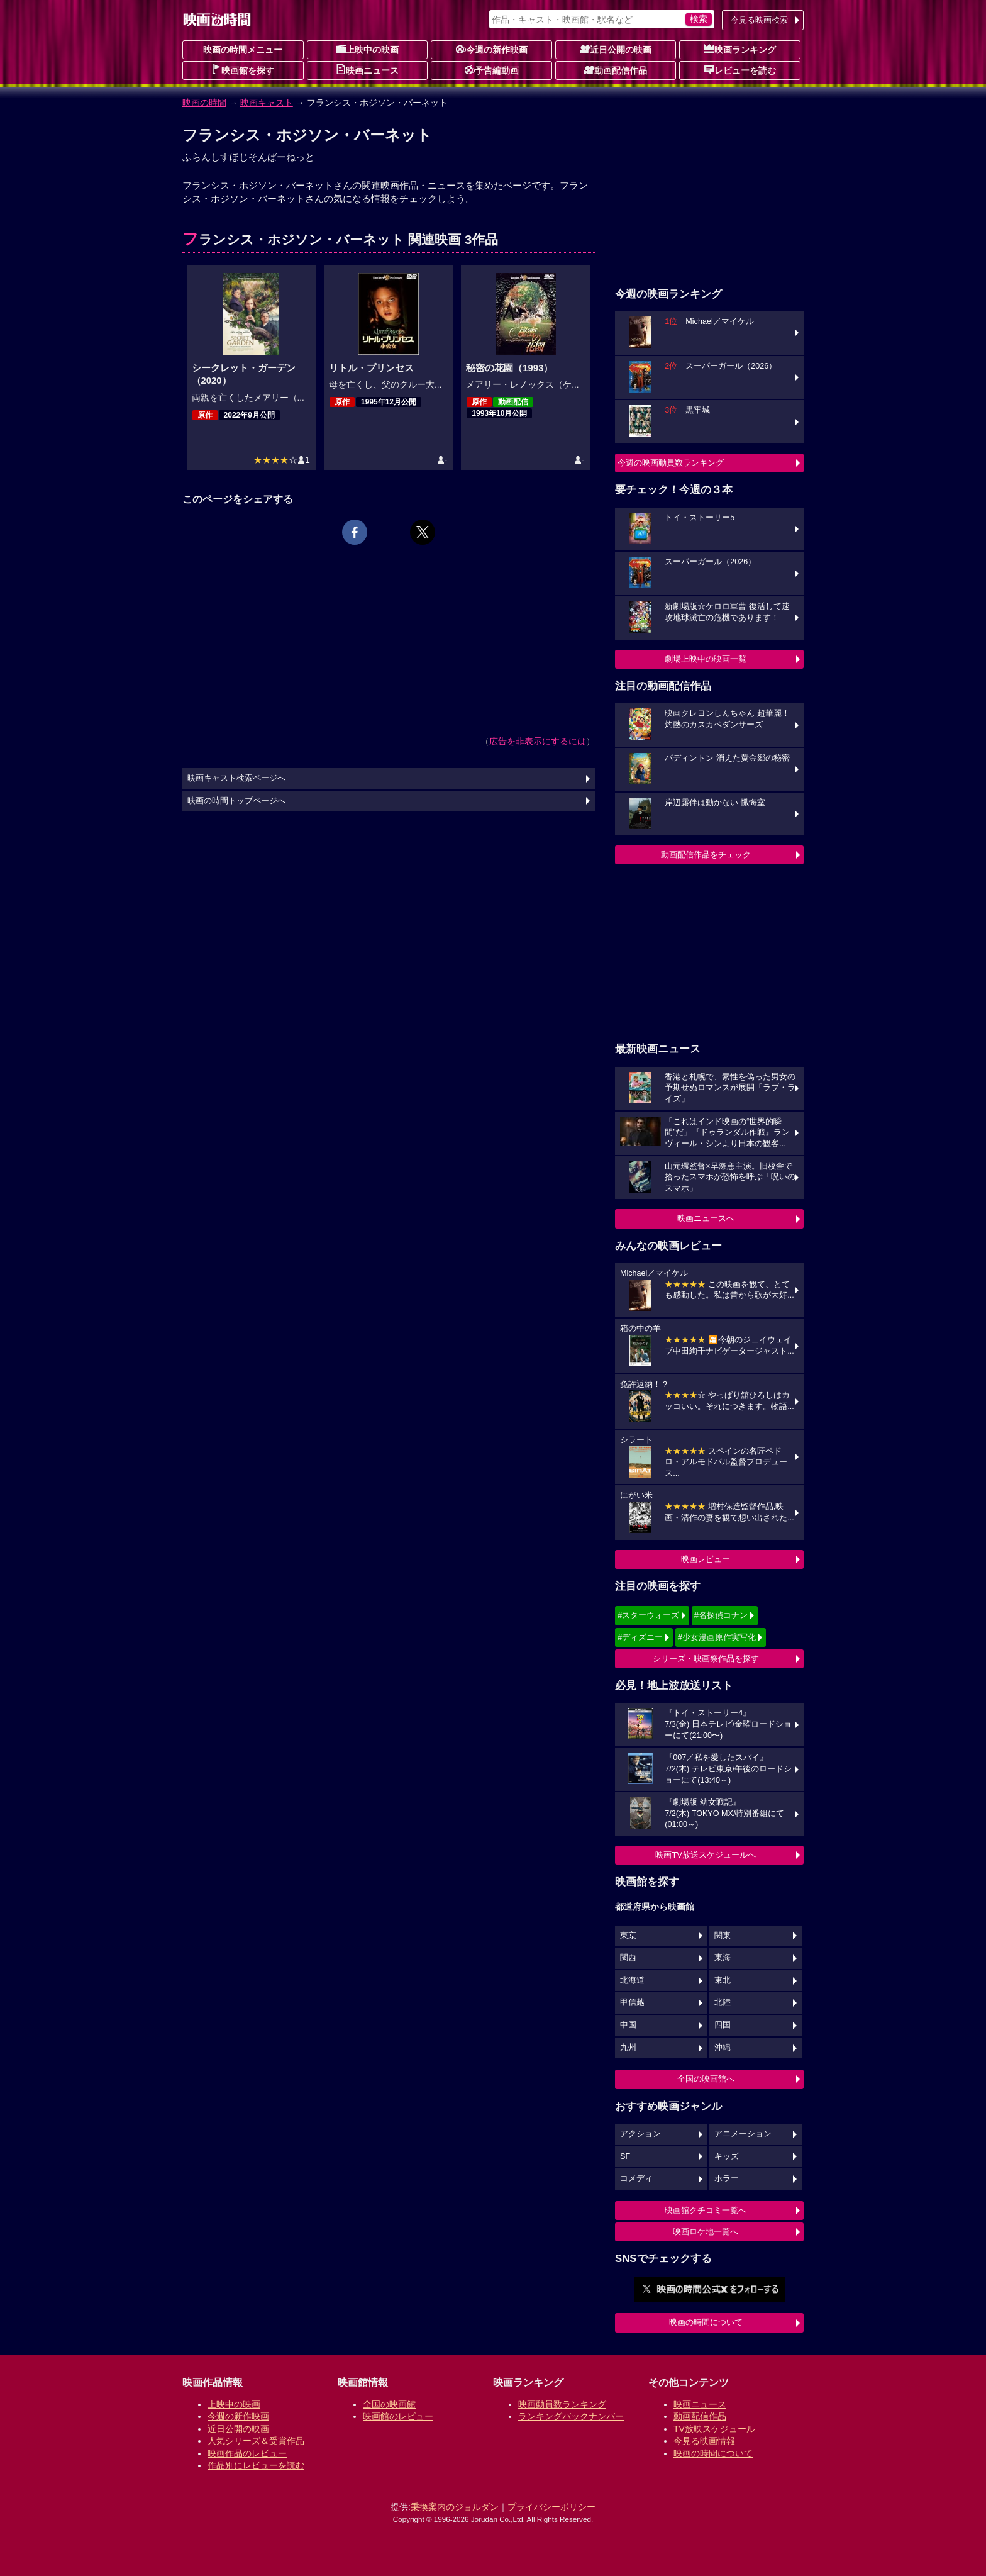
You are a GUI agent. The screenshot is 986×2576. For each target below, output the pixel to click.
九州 (628, 2047)
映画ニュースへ (705, 1218)
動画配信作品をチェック (706, 854)
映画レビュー (705, 1559)
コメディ (636, 2178)
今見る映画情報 (704, 2441)
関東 (722, 1935)
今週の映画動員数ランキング (671, 462)
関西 (628, 1957)
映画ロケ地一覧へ (705, 2231)
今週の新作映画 (492, 49)
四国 (722, 2025)
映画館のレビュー (398, 2416)
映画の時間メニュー (242, 50)
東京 (628, 1935)
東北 (722, 1980)
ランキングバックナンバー (571, 2416)
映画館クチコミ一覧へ (705, 2210)
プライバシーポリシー (551, 2507)
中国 (628, 2025)
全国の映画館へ (705, 2078)
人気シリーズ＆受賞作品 (256, 2441)
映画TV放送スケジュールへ (705, 1855)
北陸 (722, 2002)
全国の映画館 (389, 2404)
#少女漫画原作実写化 (717, 1637)
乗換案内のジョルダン (455, 2507)
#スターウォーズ (648, 1615)
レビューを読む (740, 69)
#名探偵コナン (721, 1615)
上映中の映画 (367, 49)
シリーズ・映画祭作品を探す (706, 1658)
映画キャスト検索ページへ (236, 778)
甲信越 (632, 2002)
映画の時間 (204, 103)
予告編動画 (492, 69)
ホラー (726, 2178)
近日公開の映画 (615, 49)
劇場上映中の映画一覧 (705, 659)
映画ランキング (740, 49)
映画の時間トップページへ (236, 800)
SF (625, 2156)
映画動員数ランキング (562, 2404)
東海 (722, 1957)
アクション (640, 2133)
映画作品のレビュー (247, 2453)
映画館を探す (242, 69)
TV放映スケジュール (714, 2429)
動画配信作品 (615, 69)
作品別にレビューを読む (256, 2465)
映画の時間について (706, 2322)
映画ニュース (367, 69)
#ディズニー (640, 1637)
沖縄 (722, 2047)
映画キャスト (266, 103)
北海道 (632, 1980)
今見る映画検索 (759, 20)
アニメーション (743, 2133)
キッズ (726, 2156)
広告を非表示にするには (537, 741)
